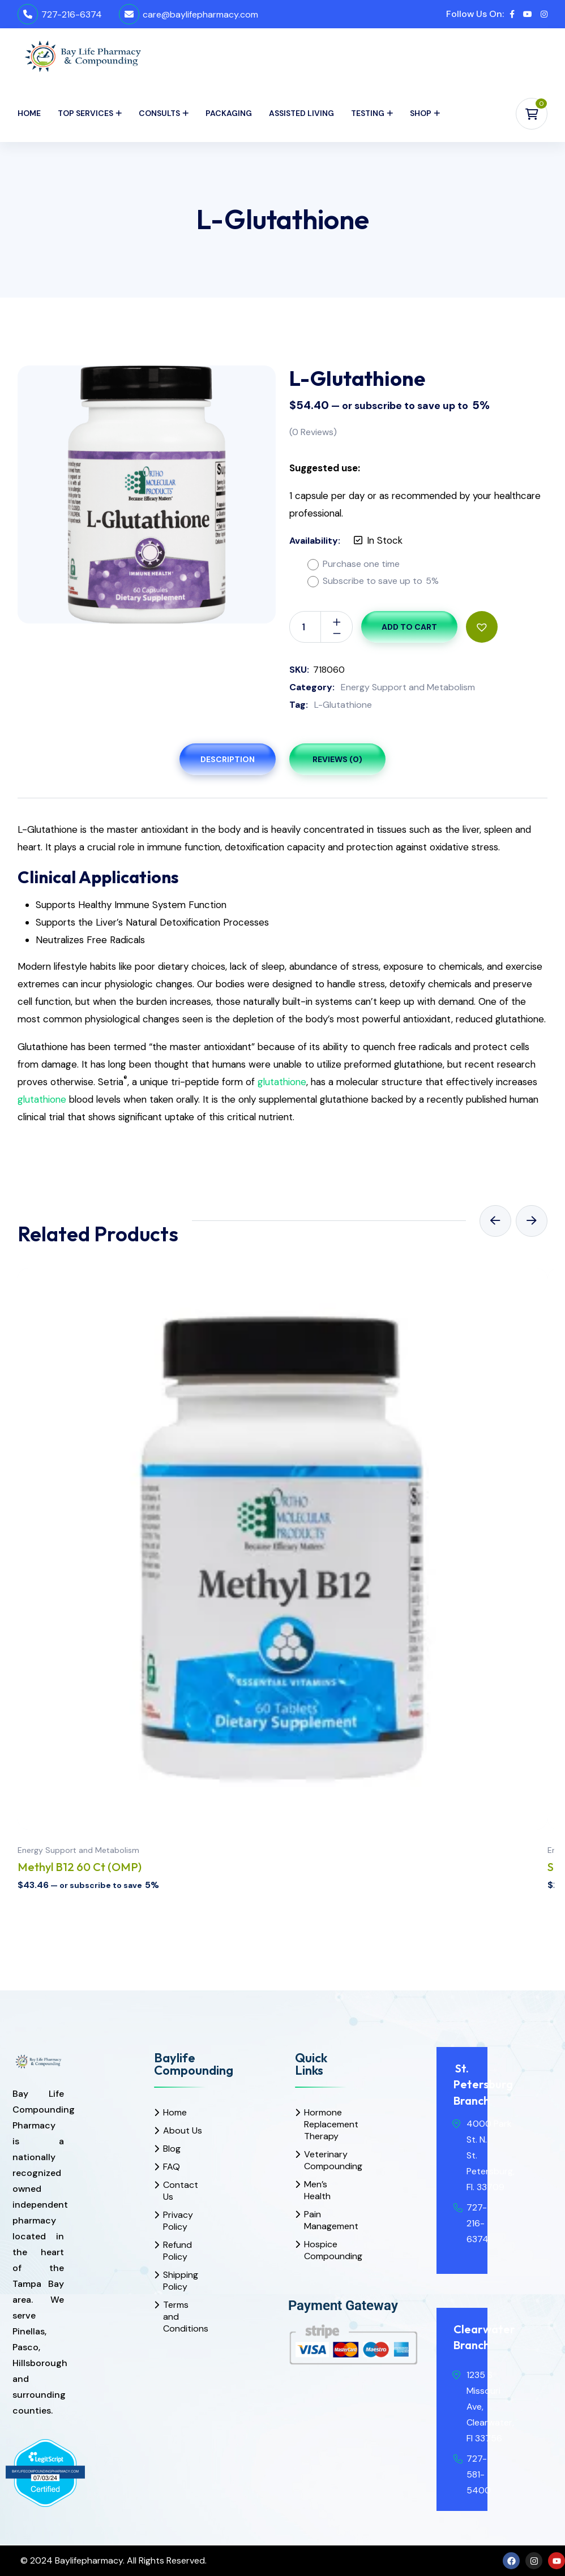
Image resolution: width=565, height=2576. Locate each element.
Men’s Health (317, 2190)
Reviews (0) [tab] (337, 759)
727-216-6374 (71, 14)
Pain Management (325, 2220)
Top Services (85, 113)
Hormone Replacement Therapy (325, 2124)
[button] (482, 627)
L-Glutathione (343, 705)
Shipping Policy (180, 2281)
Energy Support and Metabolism (408, 687)
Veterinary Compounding (325, 2160)
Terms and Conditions (184, 2316)
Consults (159, 113)
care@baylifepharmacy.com (200, 14)
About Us (182, 2130)
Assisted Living (301, 113)
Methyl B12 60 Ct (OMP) (80, 1867)
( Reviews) (313, 432)
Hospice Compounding (325, 2250)
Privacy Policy (178, 2221)
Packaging (229, 113)
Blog (172, 2148)
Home (29, 113)
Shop (420, 113)
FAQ (171, 2167)
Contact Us (180, 2191)
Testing (367, 113)
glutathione (282, 1082)
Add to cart (409, 627)
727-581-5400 (478, 2474)
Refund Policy (177, 2251)
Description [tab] (227, 759)
